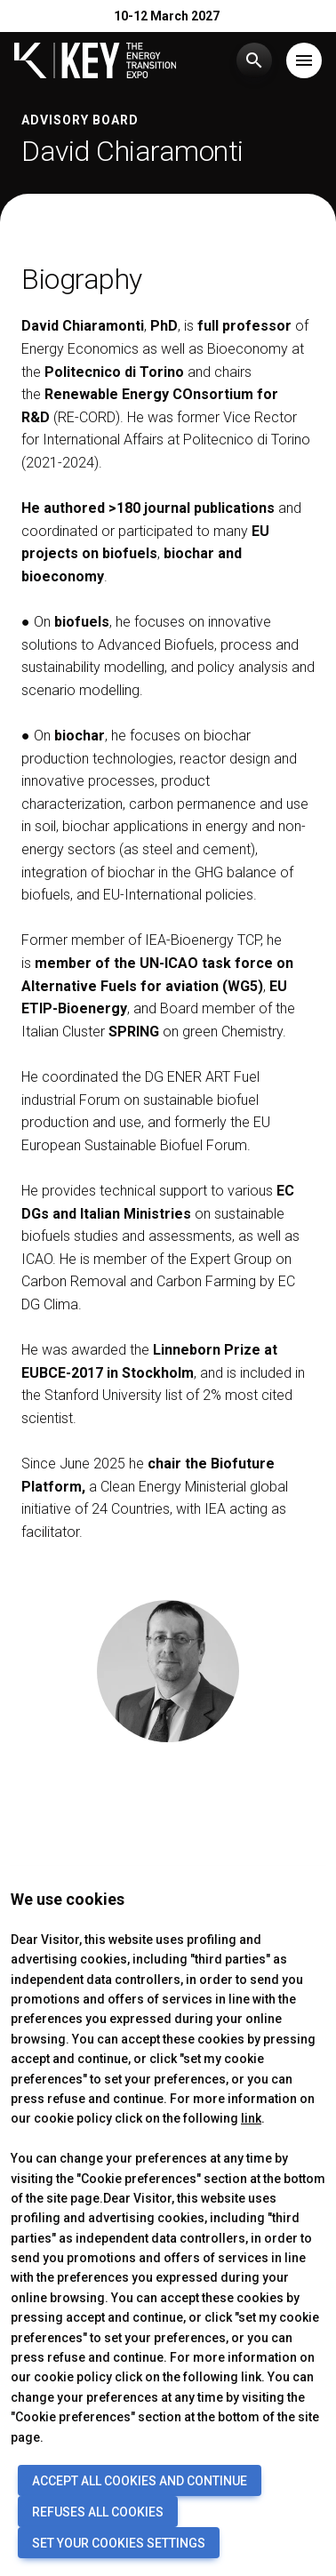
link (251, 2118)
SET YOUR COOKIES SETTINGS (118, 2543)
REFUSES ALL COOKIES (98, 2512)
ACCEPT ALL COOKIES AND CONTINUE (139, 2481)
